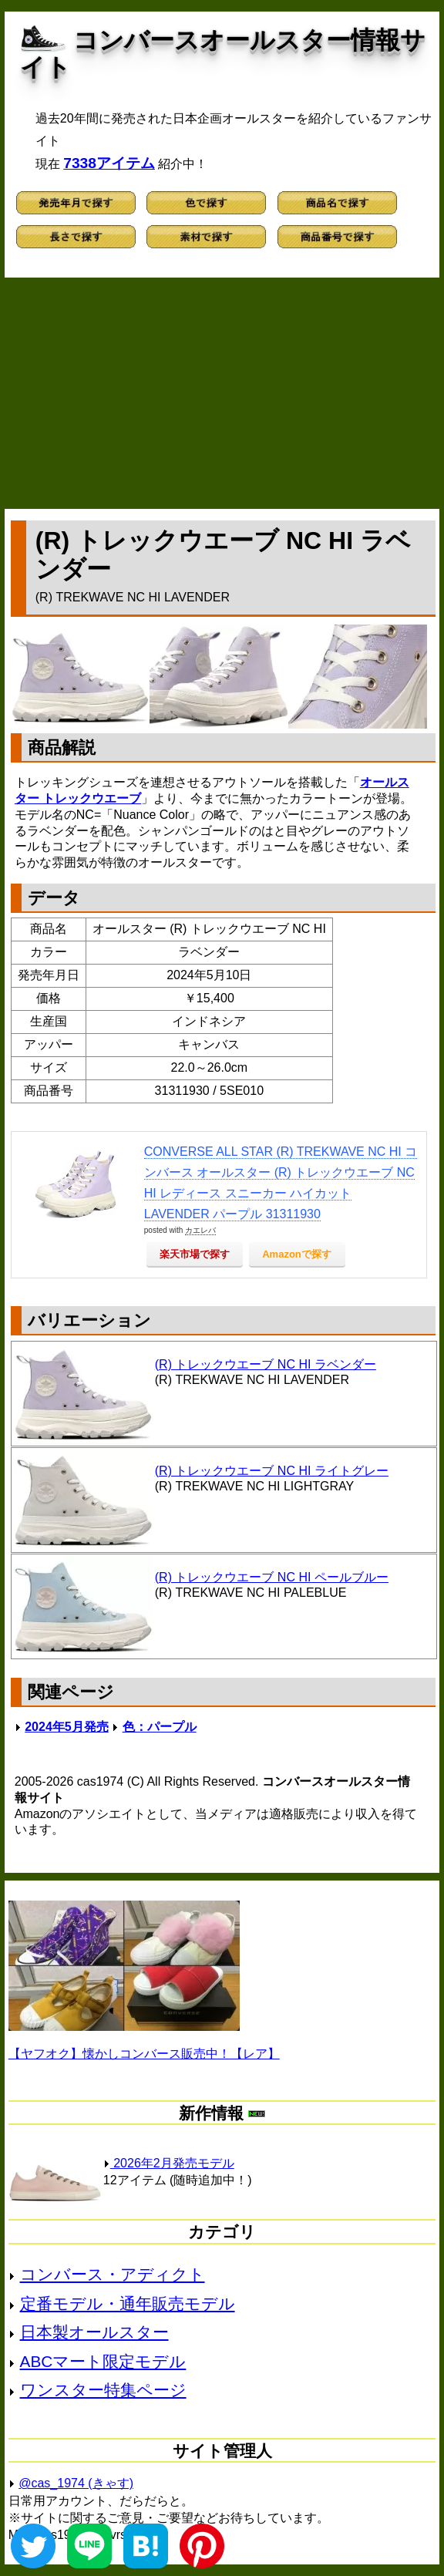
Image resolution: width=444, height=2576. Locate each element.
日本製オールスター (94, 2332)
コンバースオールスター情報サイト (223, 53)
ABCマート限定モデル (103, 2361)
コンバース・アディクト (112, 2274)
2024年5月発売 (67, 1726)
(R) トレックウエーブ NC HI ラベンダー (265, 1364)
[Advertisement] (222, 393)
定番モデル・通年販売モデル (127, 2303)
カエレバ (200, 1230)
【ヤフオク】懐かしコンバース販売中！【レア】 (144, 2053)
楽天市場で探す (195, 1254)
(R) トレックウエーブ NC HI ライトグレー (271, 1470)
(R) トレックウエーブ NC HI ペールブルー (271, 1577)
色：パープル (160, 1726)
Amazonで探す (296, 1254)
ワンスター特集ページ (103, 2390)
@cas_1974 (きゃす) (75, 2483)
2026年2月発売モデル (168, 2163)
